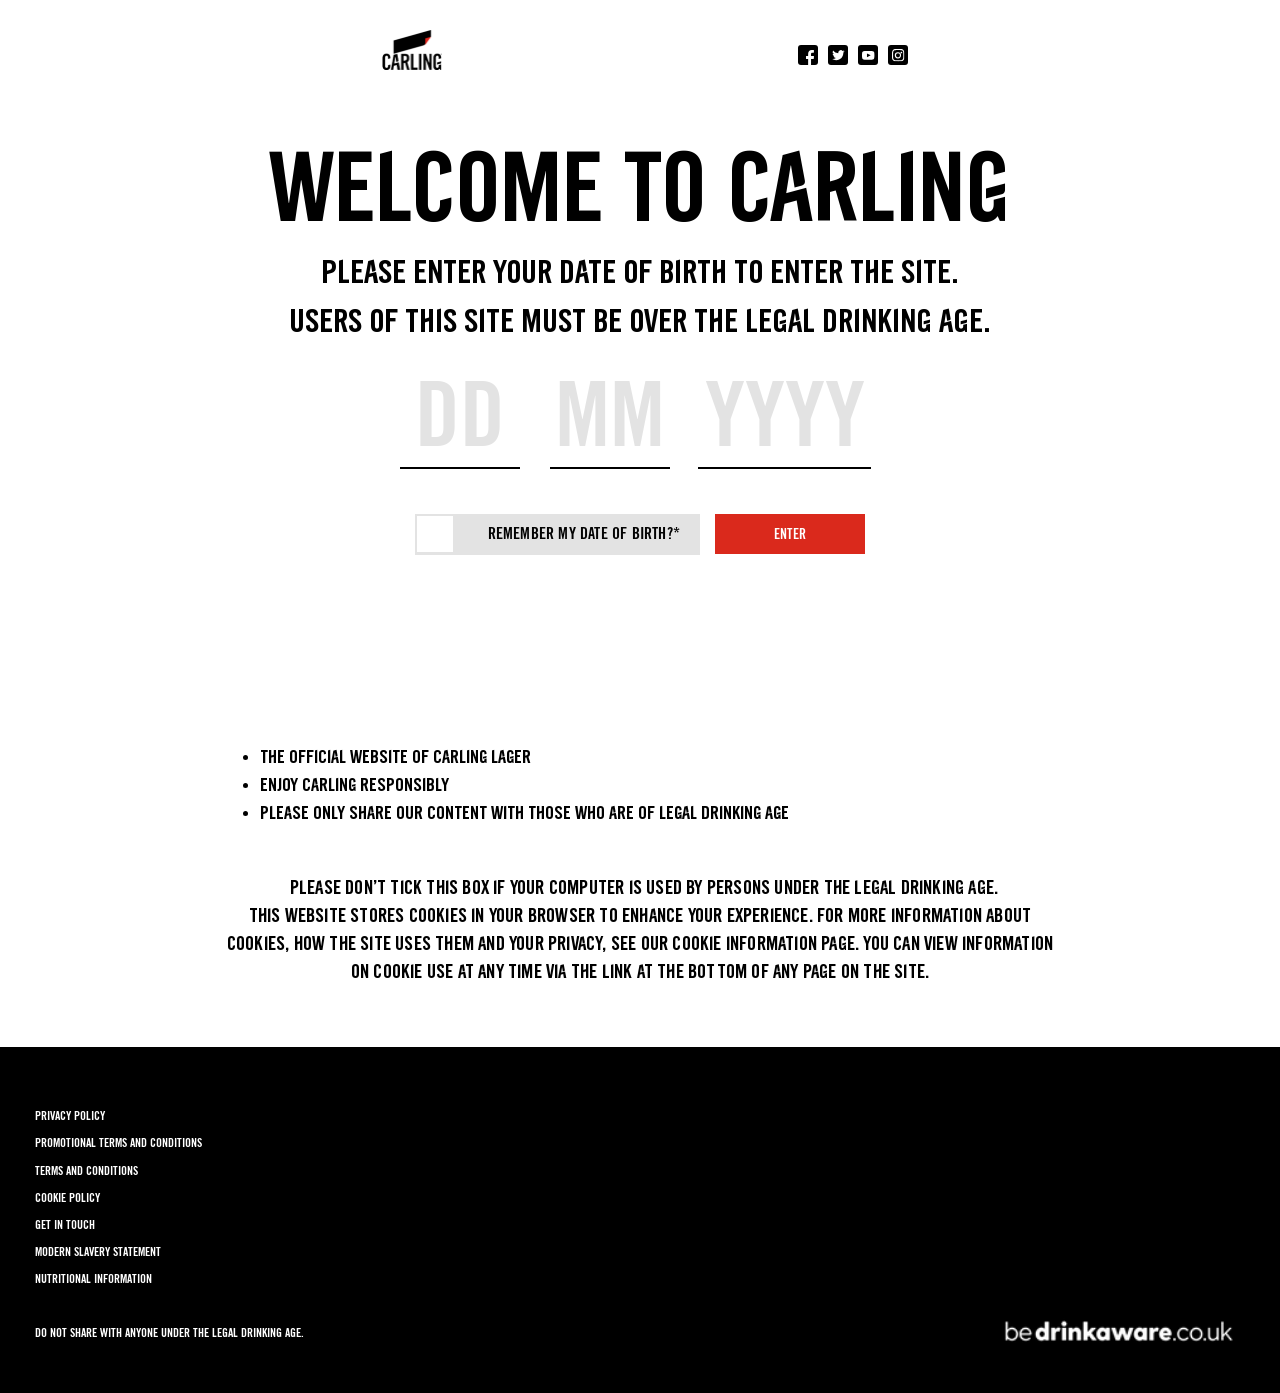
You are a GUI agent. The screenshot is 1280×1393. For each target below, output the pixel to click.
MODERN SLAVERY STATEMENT (98, 1251)
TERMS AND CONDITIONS (86, 1170)
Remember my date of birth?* (584, 533)
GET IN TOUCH (65, 1224)
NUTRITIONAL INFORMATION (93, 1278)
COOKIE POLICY (67, 1197)
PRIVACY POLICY (70, 1115)
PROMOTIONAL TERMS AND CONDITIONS (118, 1142)
